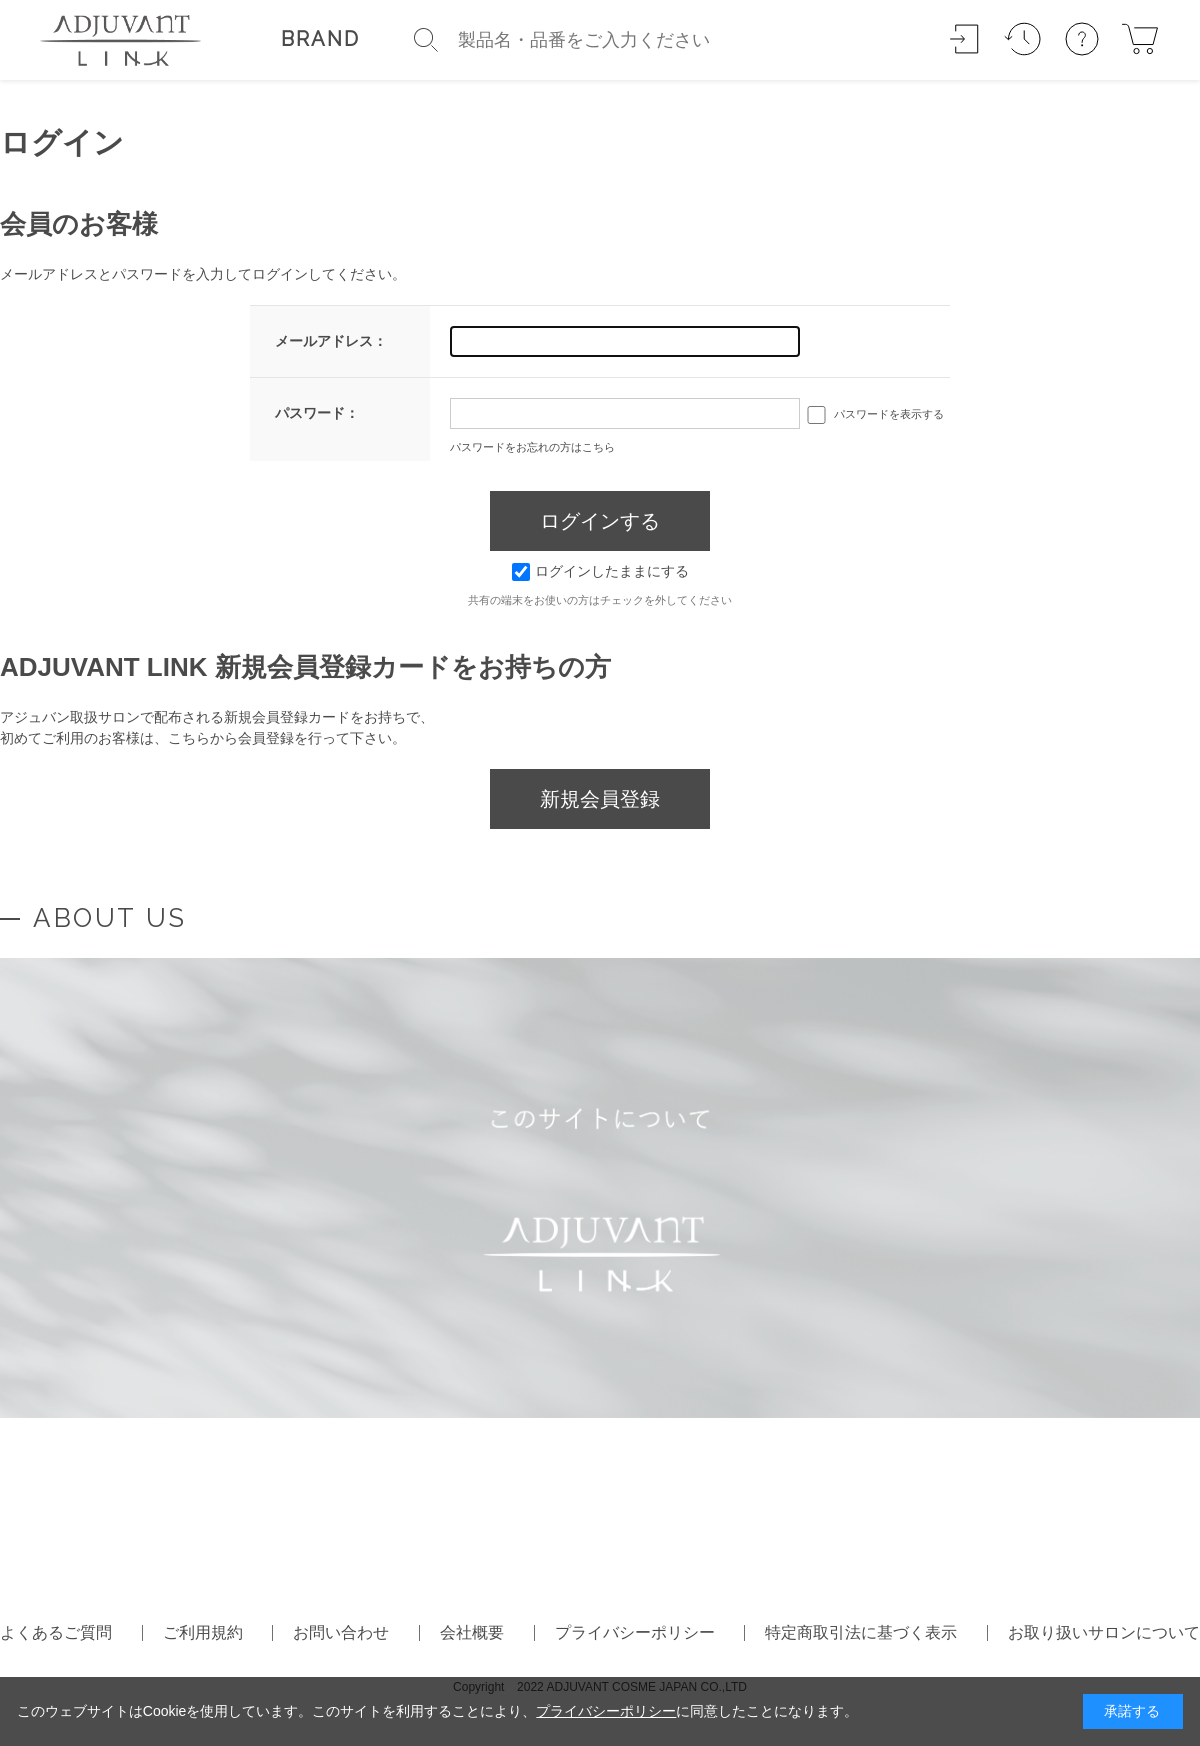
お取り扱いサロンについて (1104, 1632)
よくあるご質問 (56, 1632)
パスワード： (317, 413)
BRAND (320, 39)
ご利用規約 (203, 1632)
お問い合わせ (341, 1632)
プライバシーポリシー (635, 1632)
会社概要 (472, 1632)
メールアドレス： (331, 341)
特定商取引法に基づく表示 (861, 1632)
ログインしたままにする (600, 571)
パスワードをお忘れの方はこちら (532, 447)
